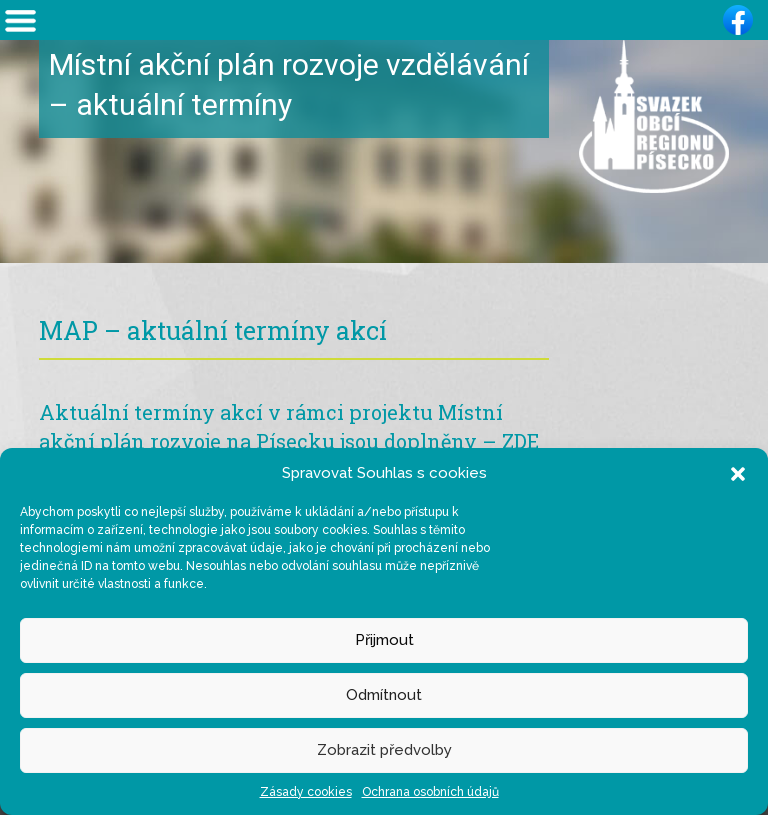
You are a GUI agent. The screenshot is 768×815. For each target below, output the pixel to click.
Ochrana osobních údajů (430, 792)
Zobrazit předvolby (384, 750)
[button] (738, 473)
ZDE (520, 441)
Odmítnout (384, 695)
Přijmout (384, 640)
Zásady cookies (306, 792)
